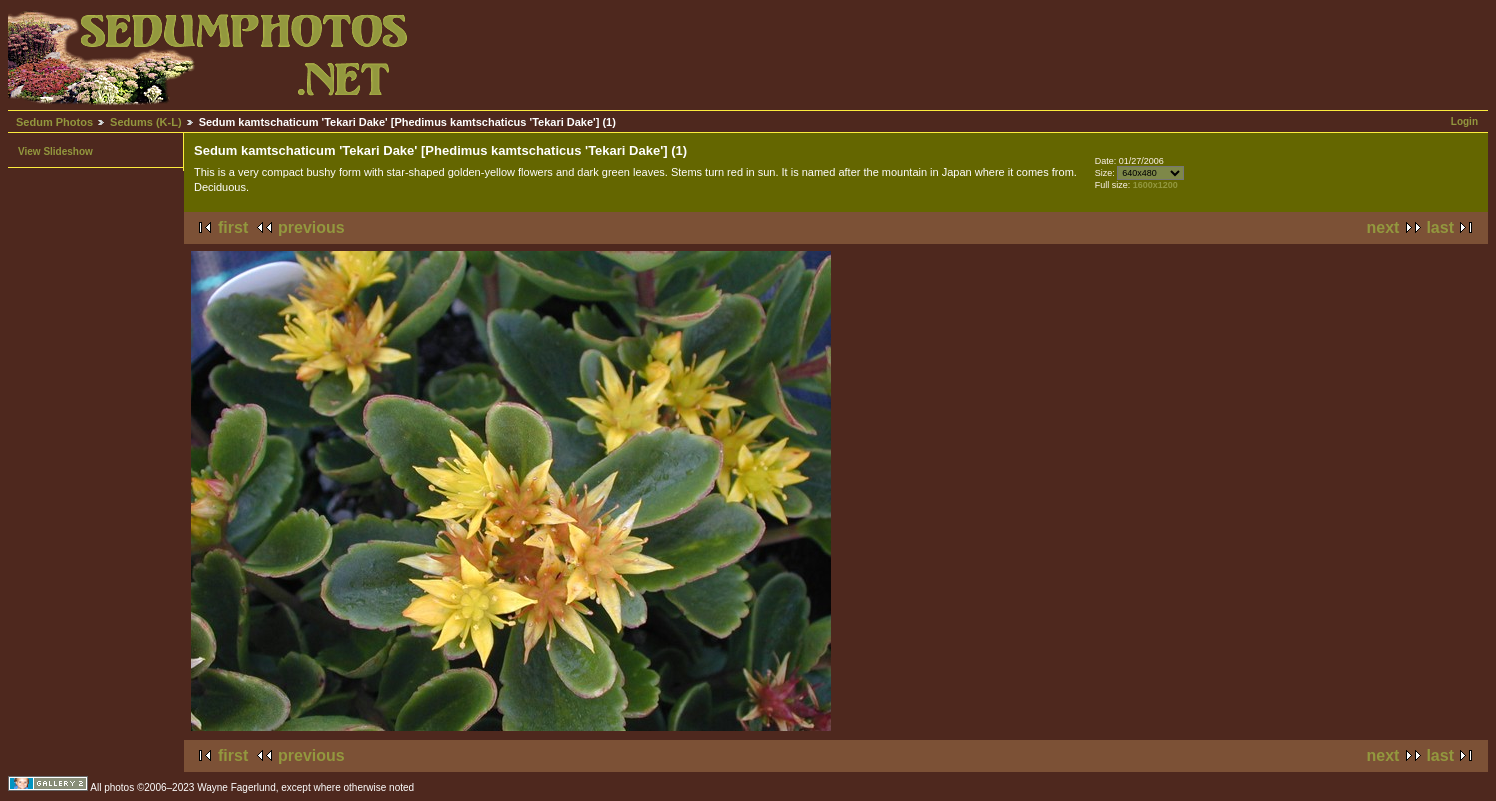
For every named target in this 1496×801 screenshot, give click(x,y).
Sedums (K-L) (146, 122)
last (1440, 227)
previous (311, 227)
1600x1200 (1155, 185)
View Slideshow (55, 151)
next (1383, 227)
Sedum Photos (54, 122)
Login (1464, 121)
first (233, 227)
